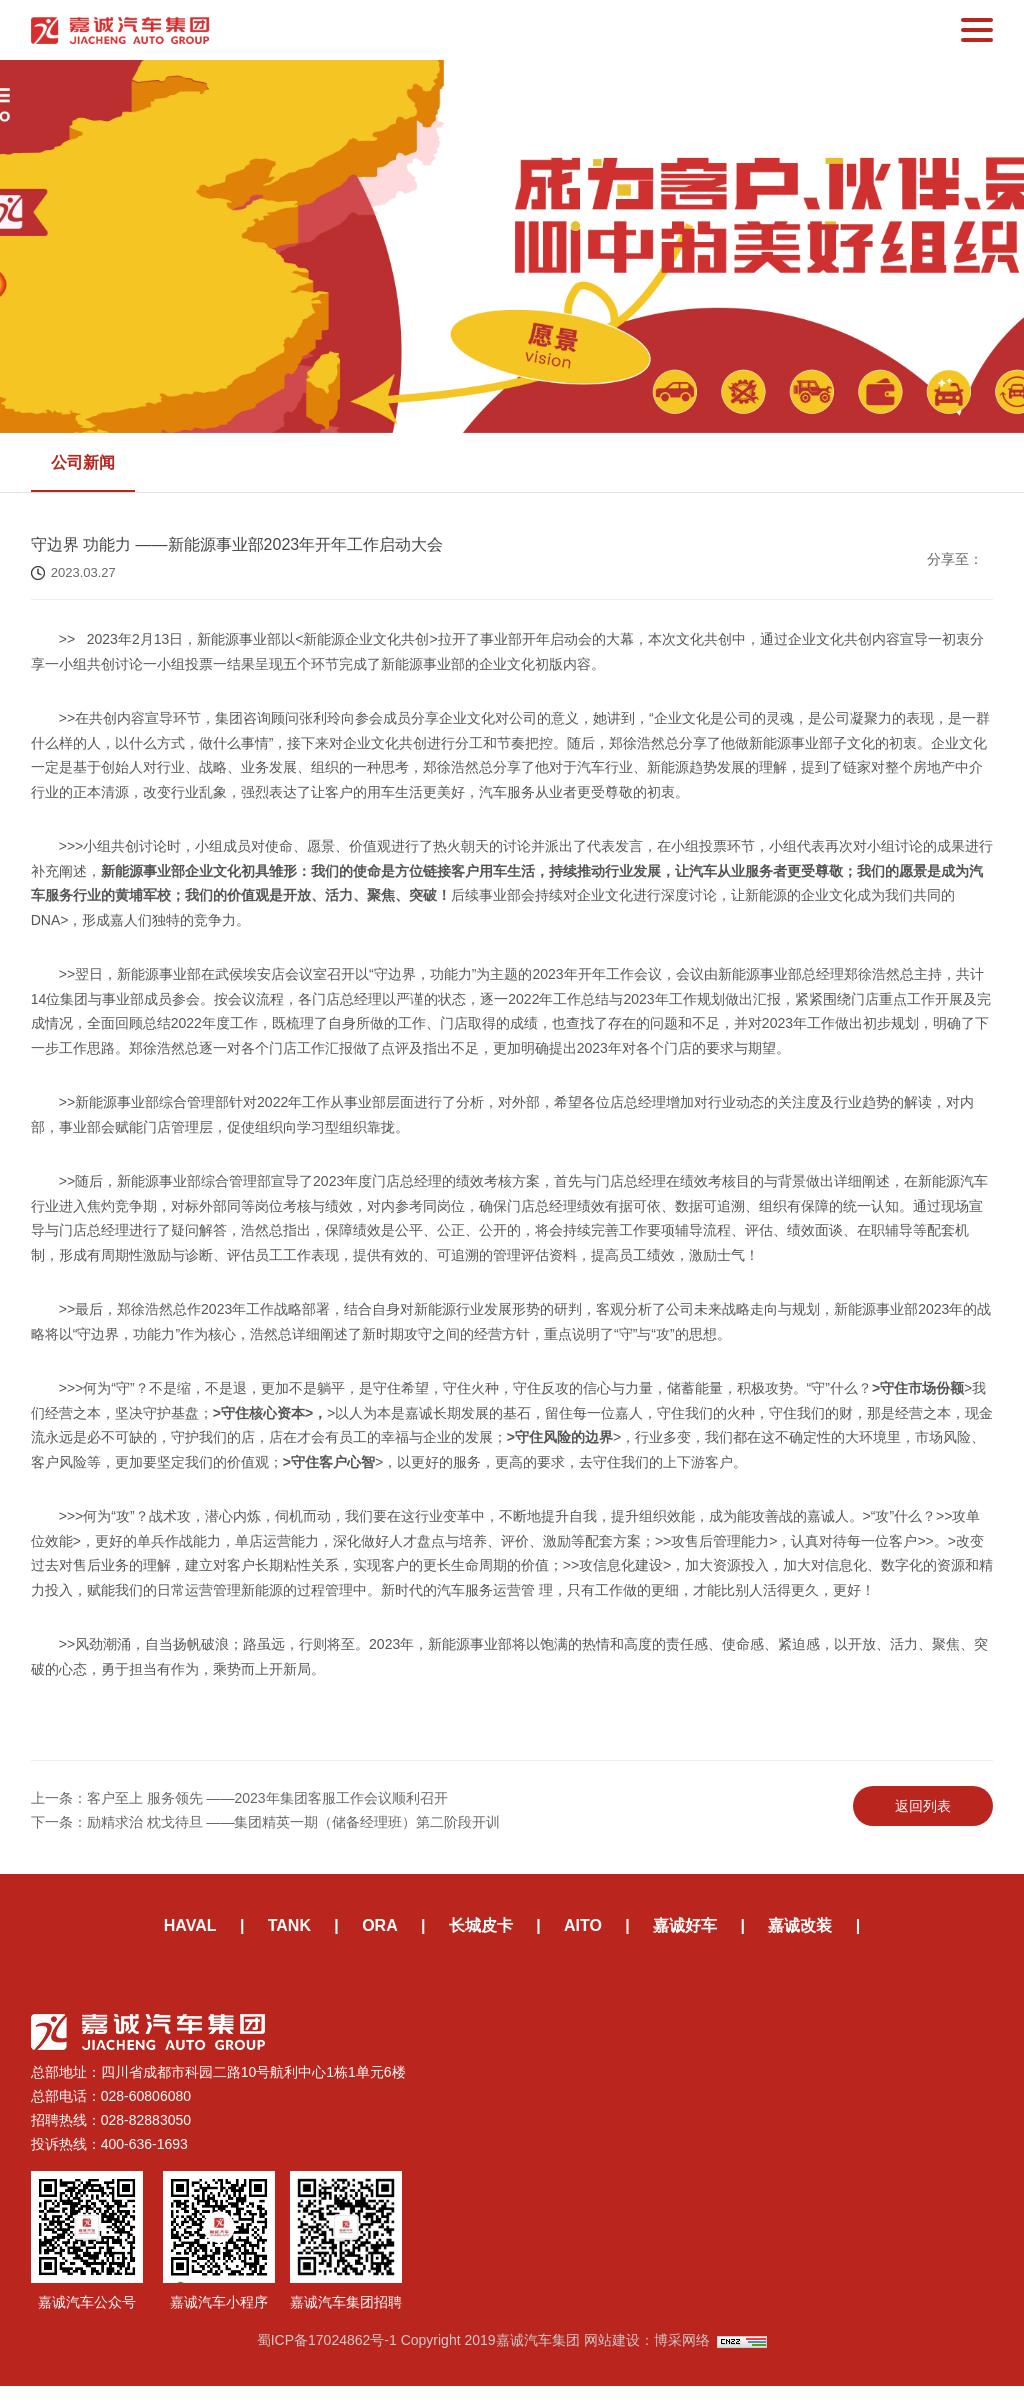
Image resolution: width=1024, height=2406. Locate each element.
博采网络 (682, 2360)
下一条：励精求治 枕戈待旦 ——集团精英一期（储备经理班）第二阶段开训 (266, 1835)
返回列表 (923, 1819)
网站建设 (612, 2360)
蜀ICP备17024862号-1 (327, 2360)
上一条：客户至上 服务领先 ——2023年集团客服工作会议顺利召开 (239, 1811)
